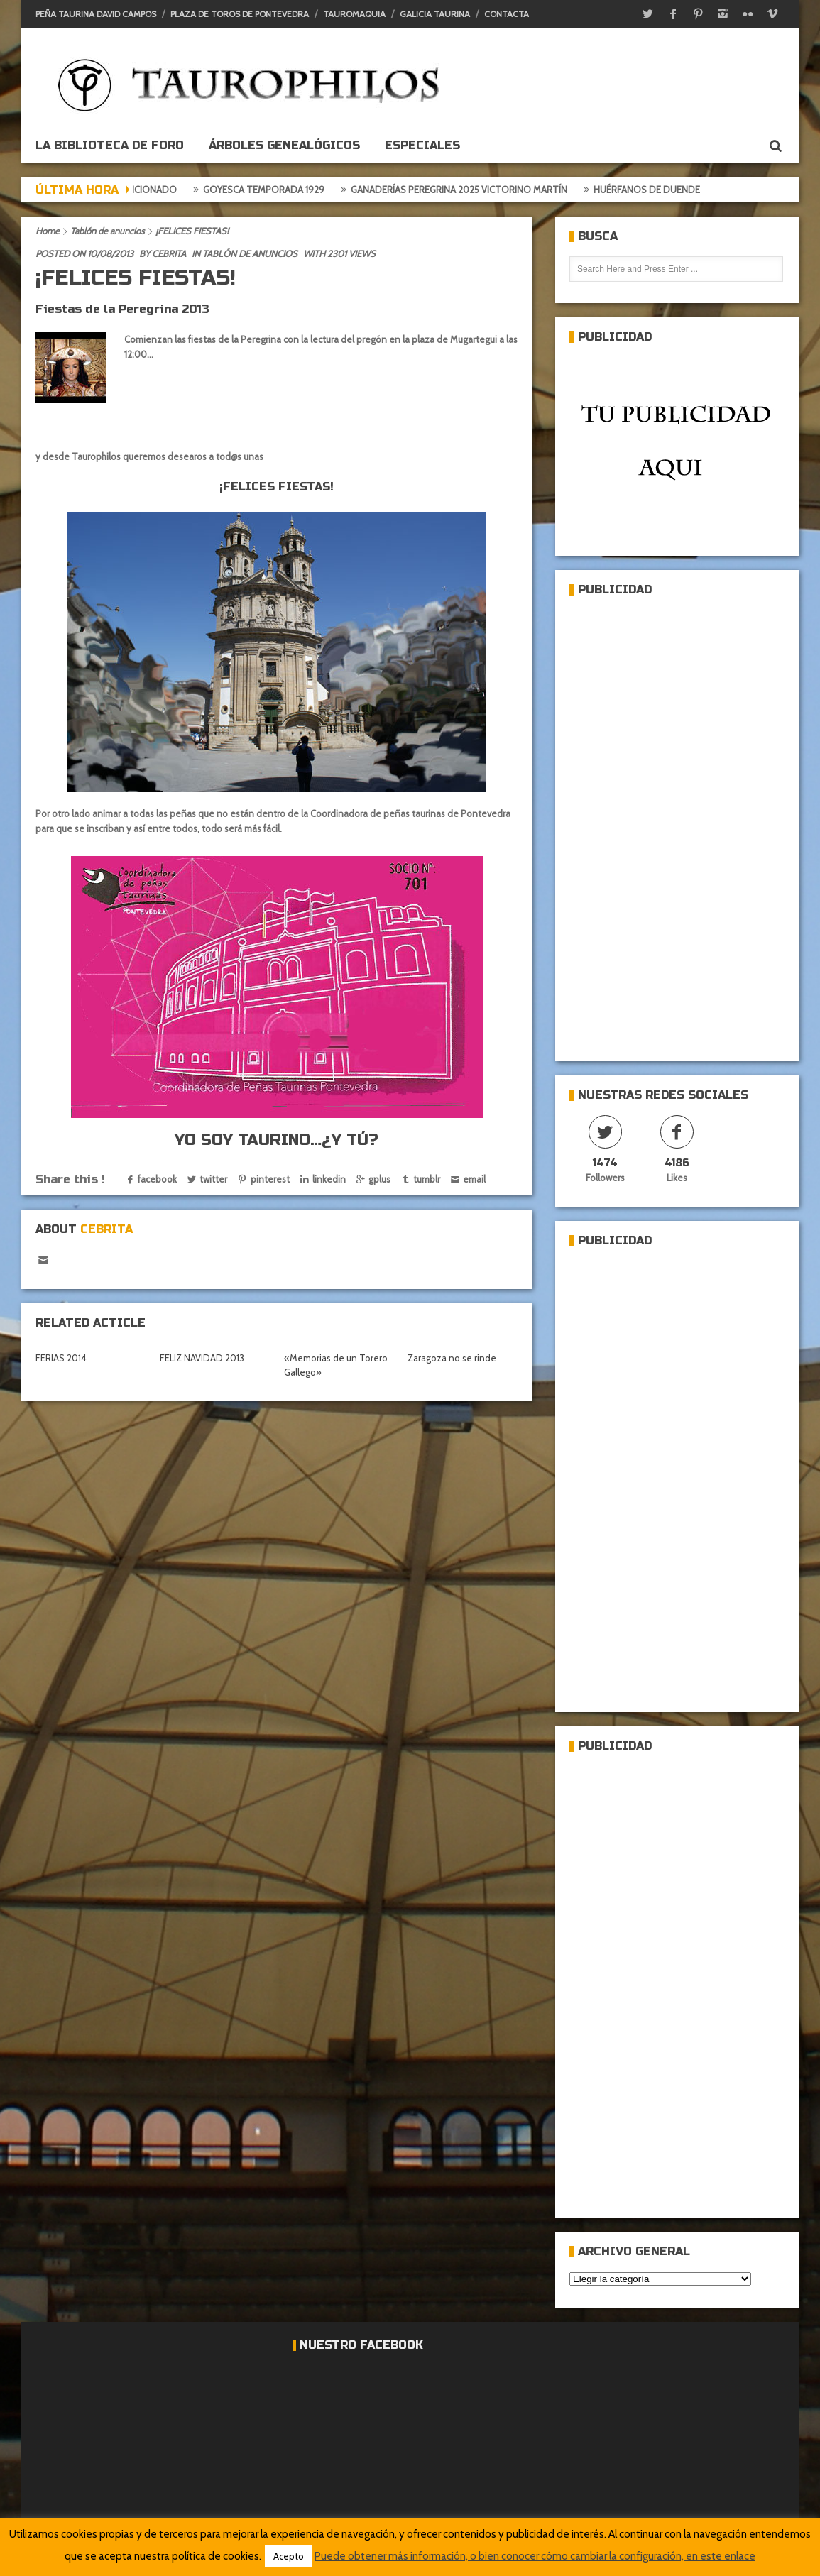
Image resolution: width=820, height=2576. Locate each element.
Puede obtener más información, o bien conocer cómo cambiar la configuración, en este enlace (535, 2556)
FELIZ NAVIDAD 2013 (202, 1358)
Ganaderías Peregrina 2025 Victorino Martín (469, 189)
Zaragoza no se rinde (452, 1358)
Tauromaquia (354, 14)
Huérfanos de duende (657, 189)
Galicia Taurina (435, 14)
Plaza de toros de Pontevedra (239, 14)
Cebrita (169, 253)
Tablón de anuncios (107, 230)
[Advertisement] (648, 823)
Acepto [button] (288, 2556)
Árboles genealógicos (284, 145)
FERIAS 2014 (61, 1358)
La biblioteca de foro (109, 145)
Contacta (506, 14)
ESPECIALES (422, 145)
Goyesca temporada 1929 (274, 189)
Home (47, 230)
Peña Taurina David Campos (95, 14)
